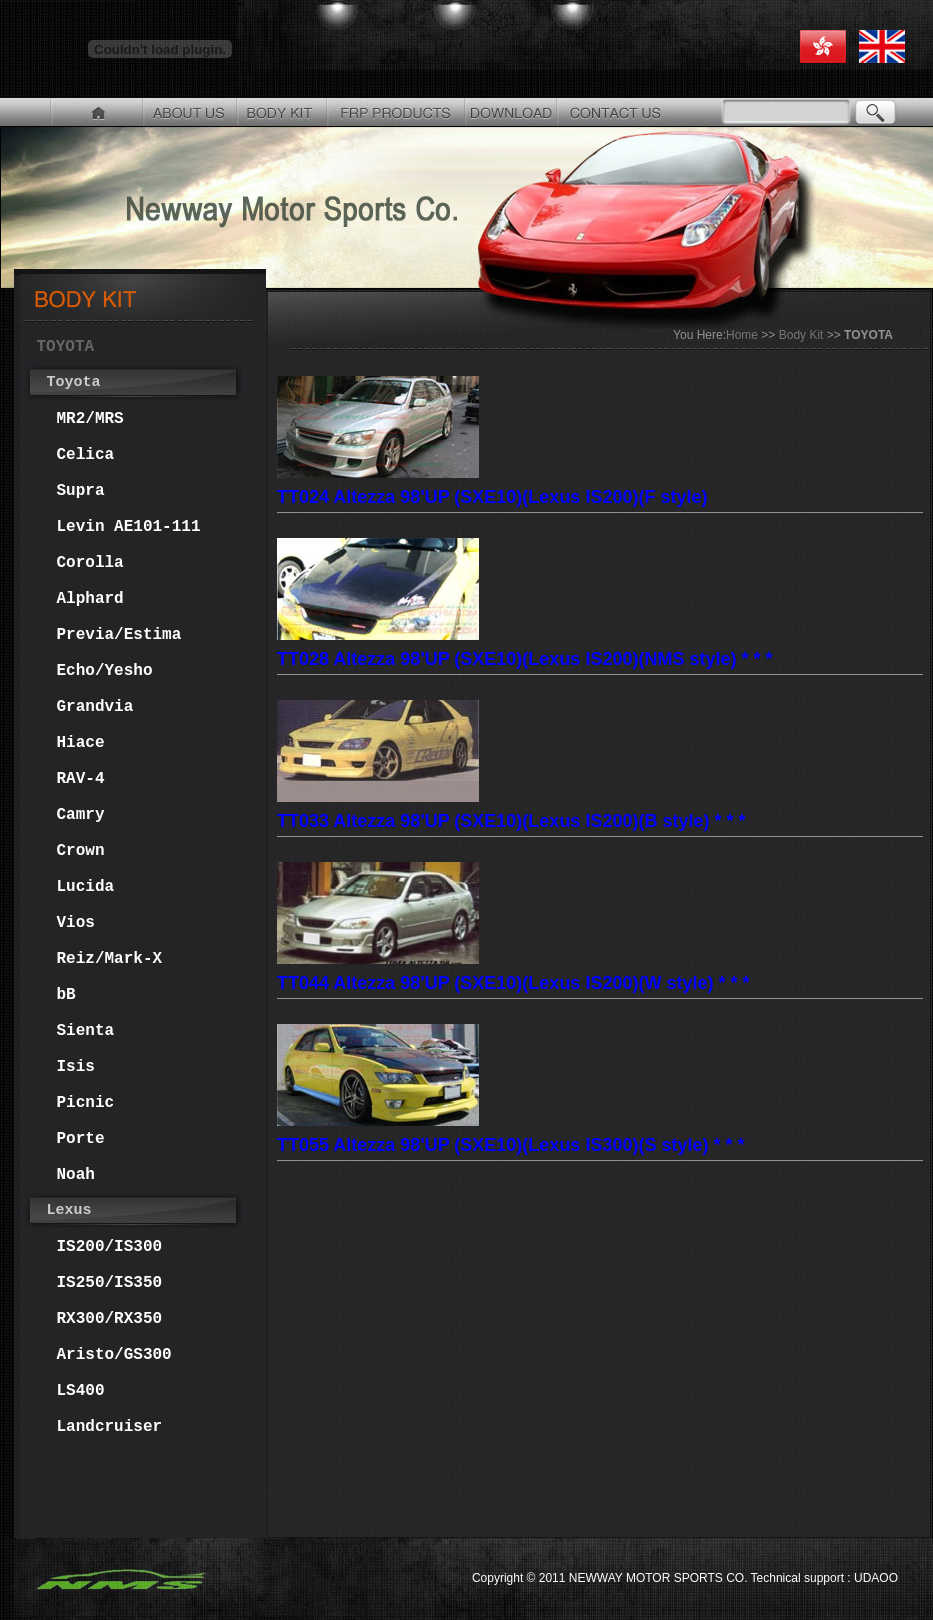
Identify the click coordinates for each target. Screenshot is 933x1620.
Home (742, 335)
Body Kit (801, 335)
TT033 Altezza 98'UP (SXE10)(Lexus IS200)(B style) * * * (511, 820)
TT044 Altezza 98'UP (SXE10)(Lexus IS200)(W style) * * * (513, 982)
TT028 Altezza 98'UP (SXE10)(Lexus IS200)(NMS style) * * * (524, 658)
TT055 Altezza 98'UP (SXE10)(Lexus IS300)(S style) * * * (510, 1144)
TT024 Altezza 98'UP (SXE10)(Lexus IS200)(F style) (492, 496)
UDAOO (874, 1578)
